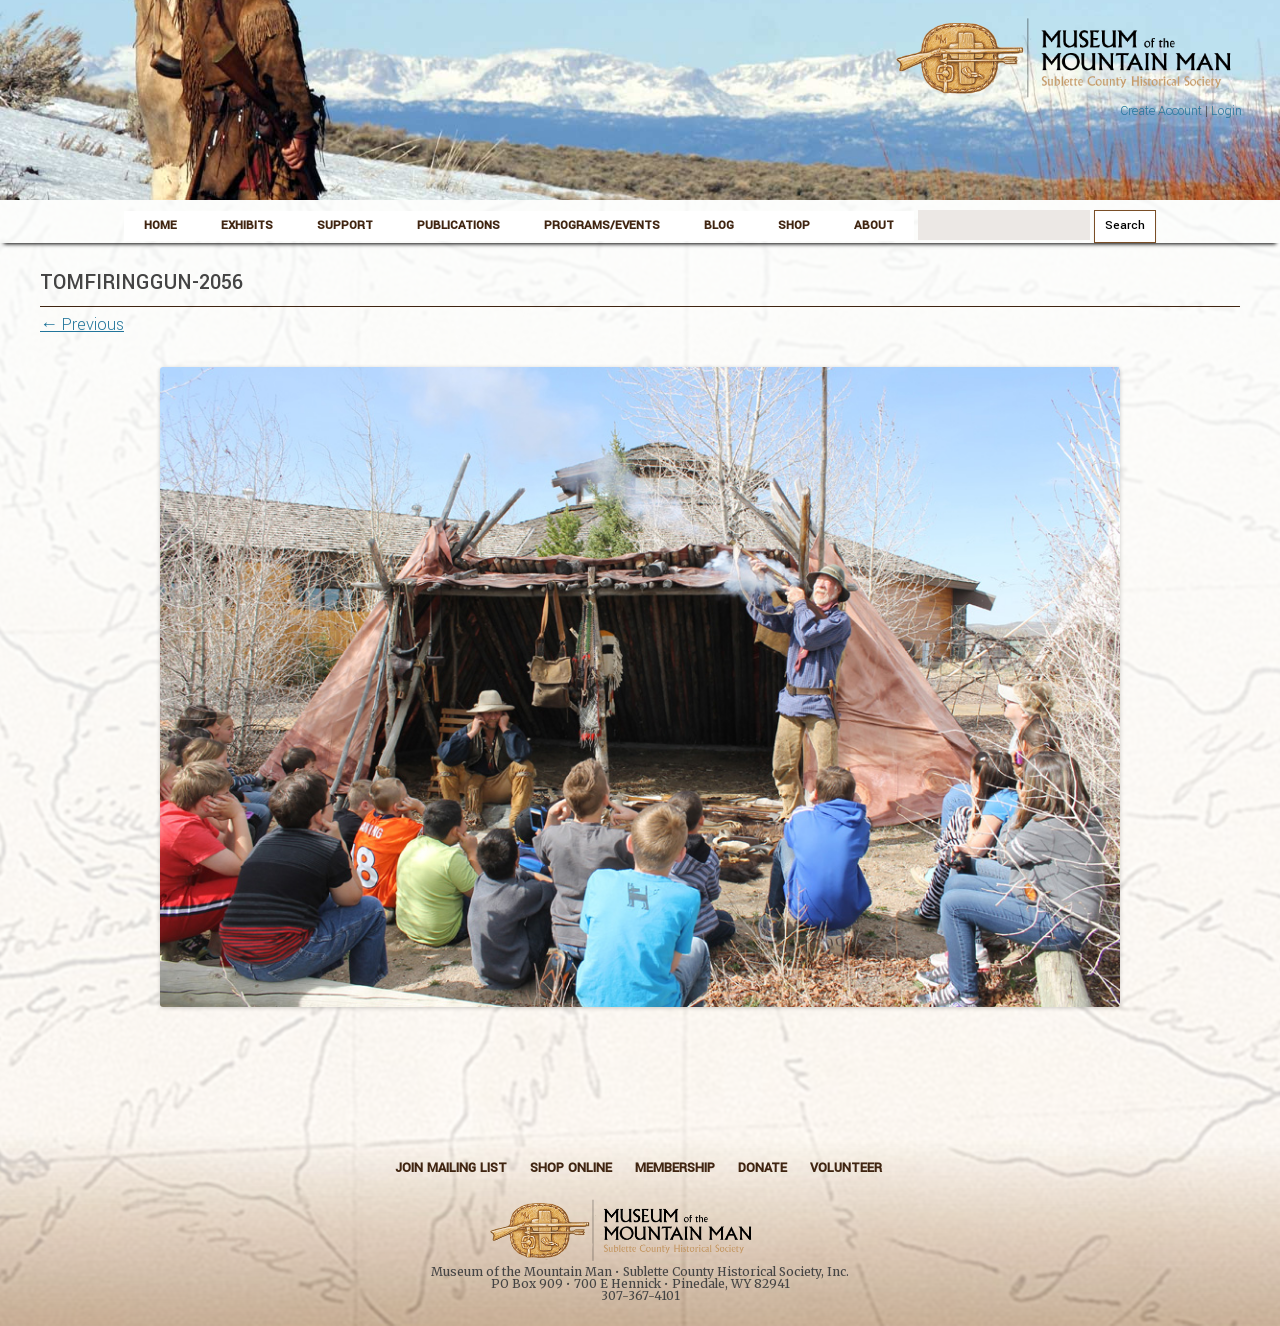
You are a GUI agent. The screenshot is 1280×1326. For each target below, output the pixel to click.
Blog (719, 225)
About (874, 225)
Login (1226, 111)
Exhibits (247, 225)
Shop (794, 225)
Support (345, 225)
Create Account (1161, 111)
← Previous (82, 324)
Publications (458, 225)
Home (160, 225)
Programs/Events (602, 225)
